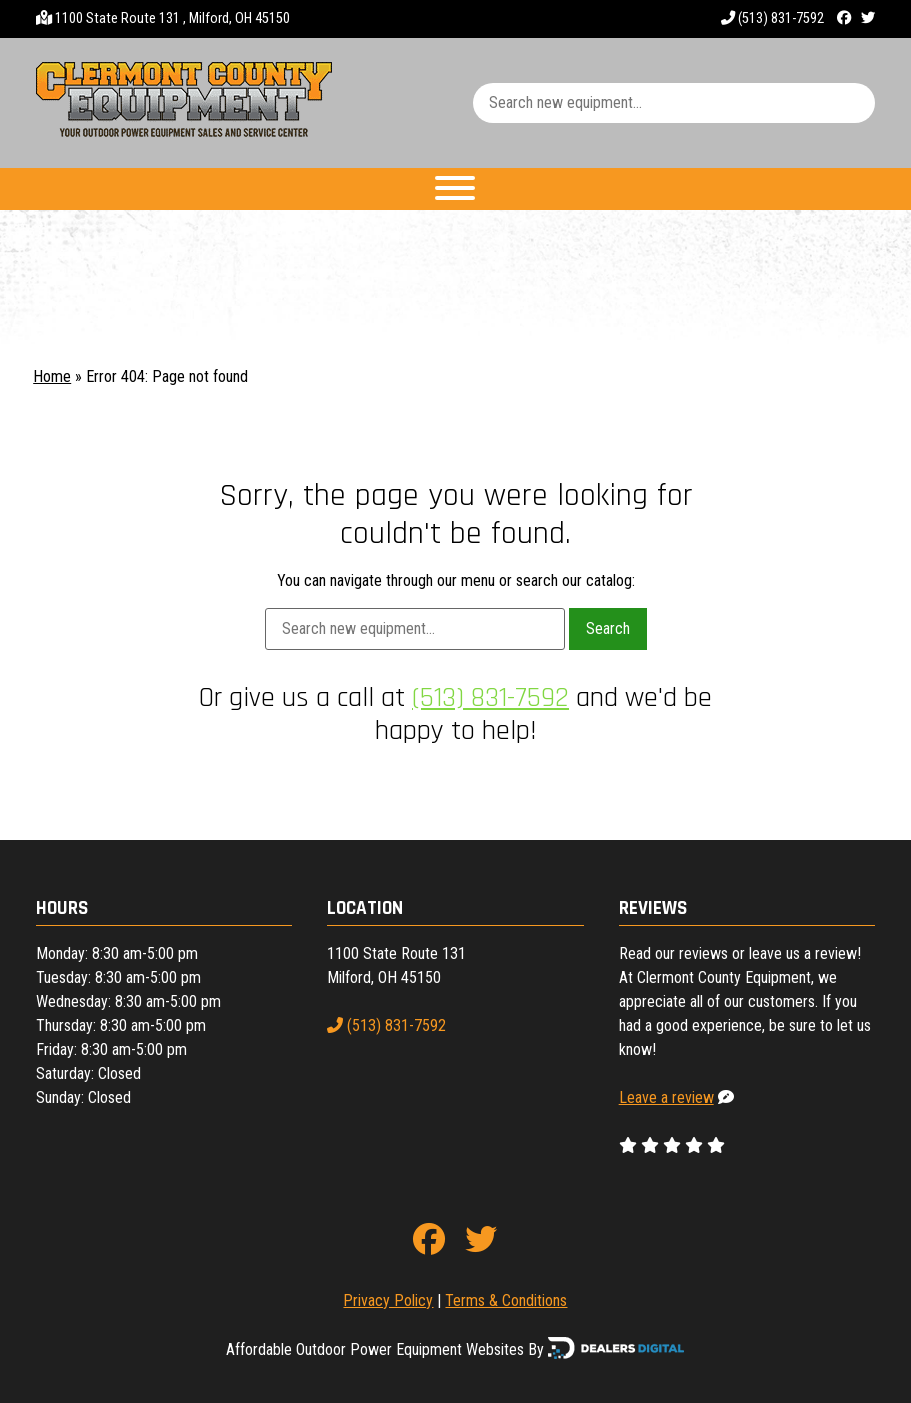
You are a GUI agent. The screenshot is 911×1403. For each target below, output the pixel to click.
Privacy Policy (388, 1300)
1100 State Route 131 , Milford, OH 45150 (172, 18)
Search (608, 628)
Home (52, 376)
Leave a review (666, 1097)
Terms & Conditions (506, 1300)
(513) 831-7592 (772, 18)
